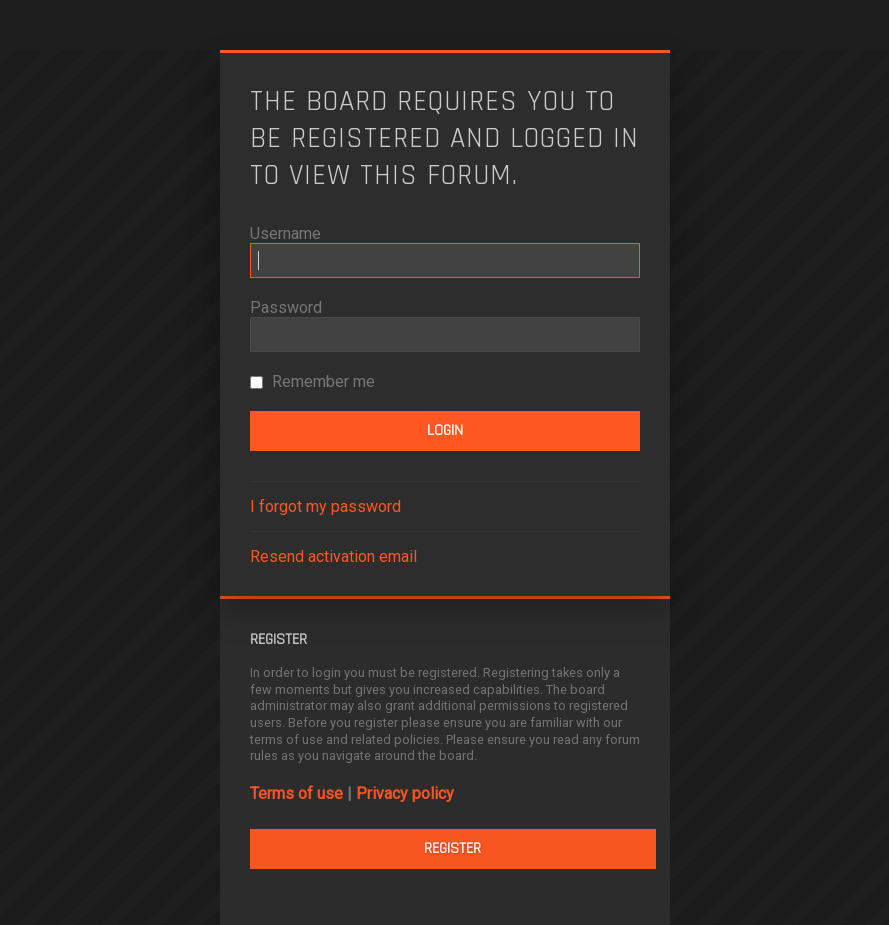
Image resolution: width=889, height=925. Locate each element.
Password (286, 307)
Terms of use (296, 793)
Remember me (312, 381)
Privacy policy (405, 793)
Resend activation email (333, 556)
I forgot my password (325, 506)
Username (285, 233)
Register (452, 848)
